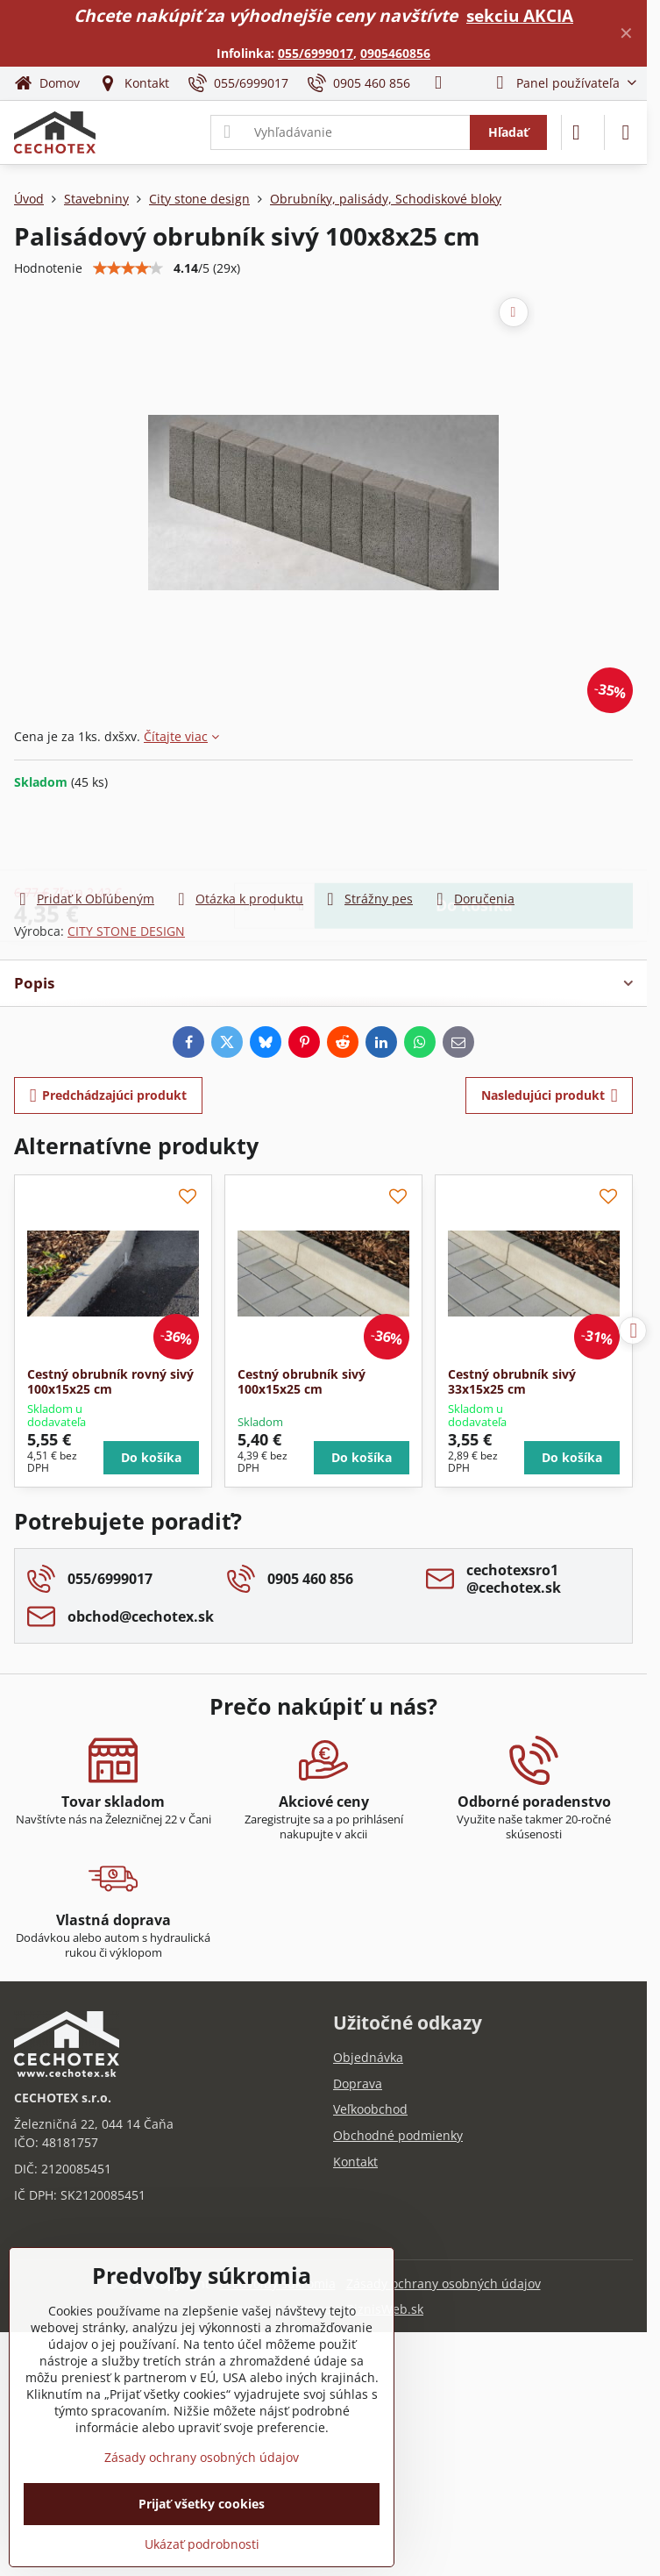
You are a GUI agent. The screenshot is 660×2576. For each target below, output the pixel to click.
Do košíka (474, 839)
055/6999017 (315, 53)
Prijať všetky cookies (201, 2503)
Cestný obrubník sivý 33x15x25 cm (512, 1382)
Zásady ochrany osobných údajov (443, 2283)
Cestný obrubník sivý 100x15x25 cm (301, 1382)
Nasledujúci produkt (549, 1096)
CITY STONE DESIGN (126, 931)
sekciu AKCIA (519, 15)
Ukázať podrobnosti (202, 2544)
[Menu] (626, 132)
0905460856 (395, 53)
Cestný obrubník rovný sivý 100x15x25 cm (110, 1382)
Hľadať (508, 132)
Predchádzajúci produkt (109, 1096)
